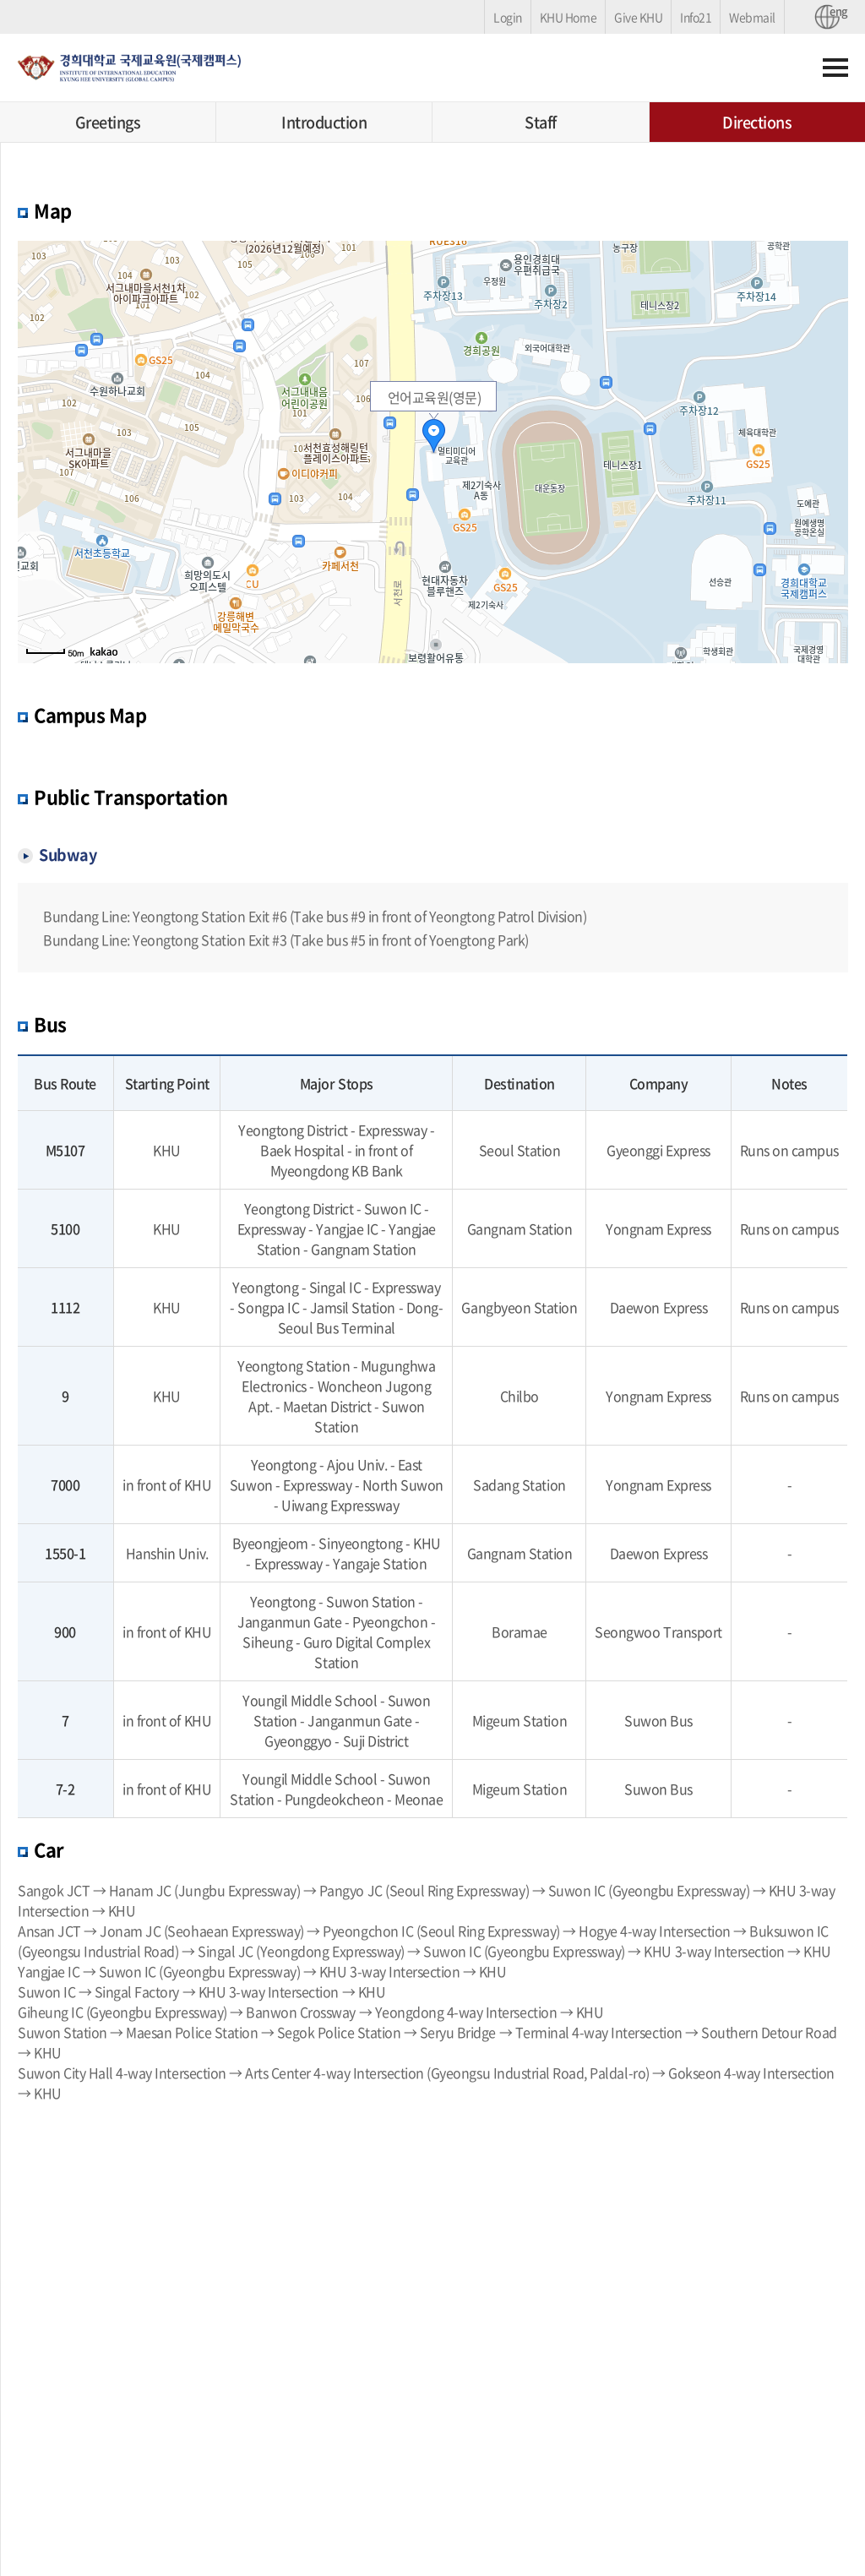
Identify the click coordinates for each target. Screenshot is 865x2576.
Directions (757, 122)
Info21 (695, 16)
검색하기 (797, 67)
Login (507, 16)
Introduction (324, 122)
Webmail (752, 16)
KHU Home (568, 16)
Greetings (108, 122)
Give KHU (638, 16)
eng (835, 11)
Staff (541, 122)
